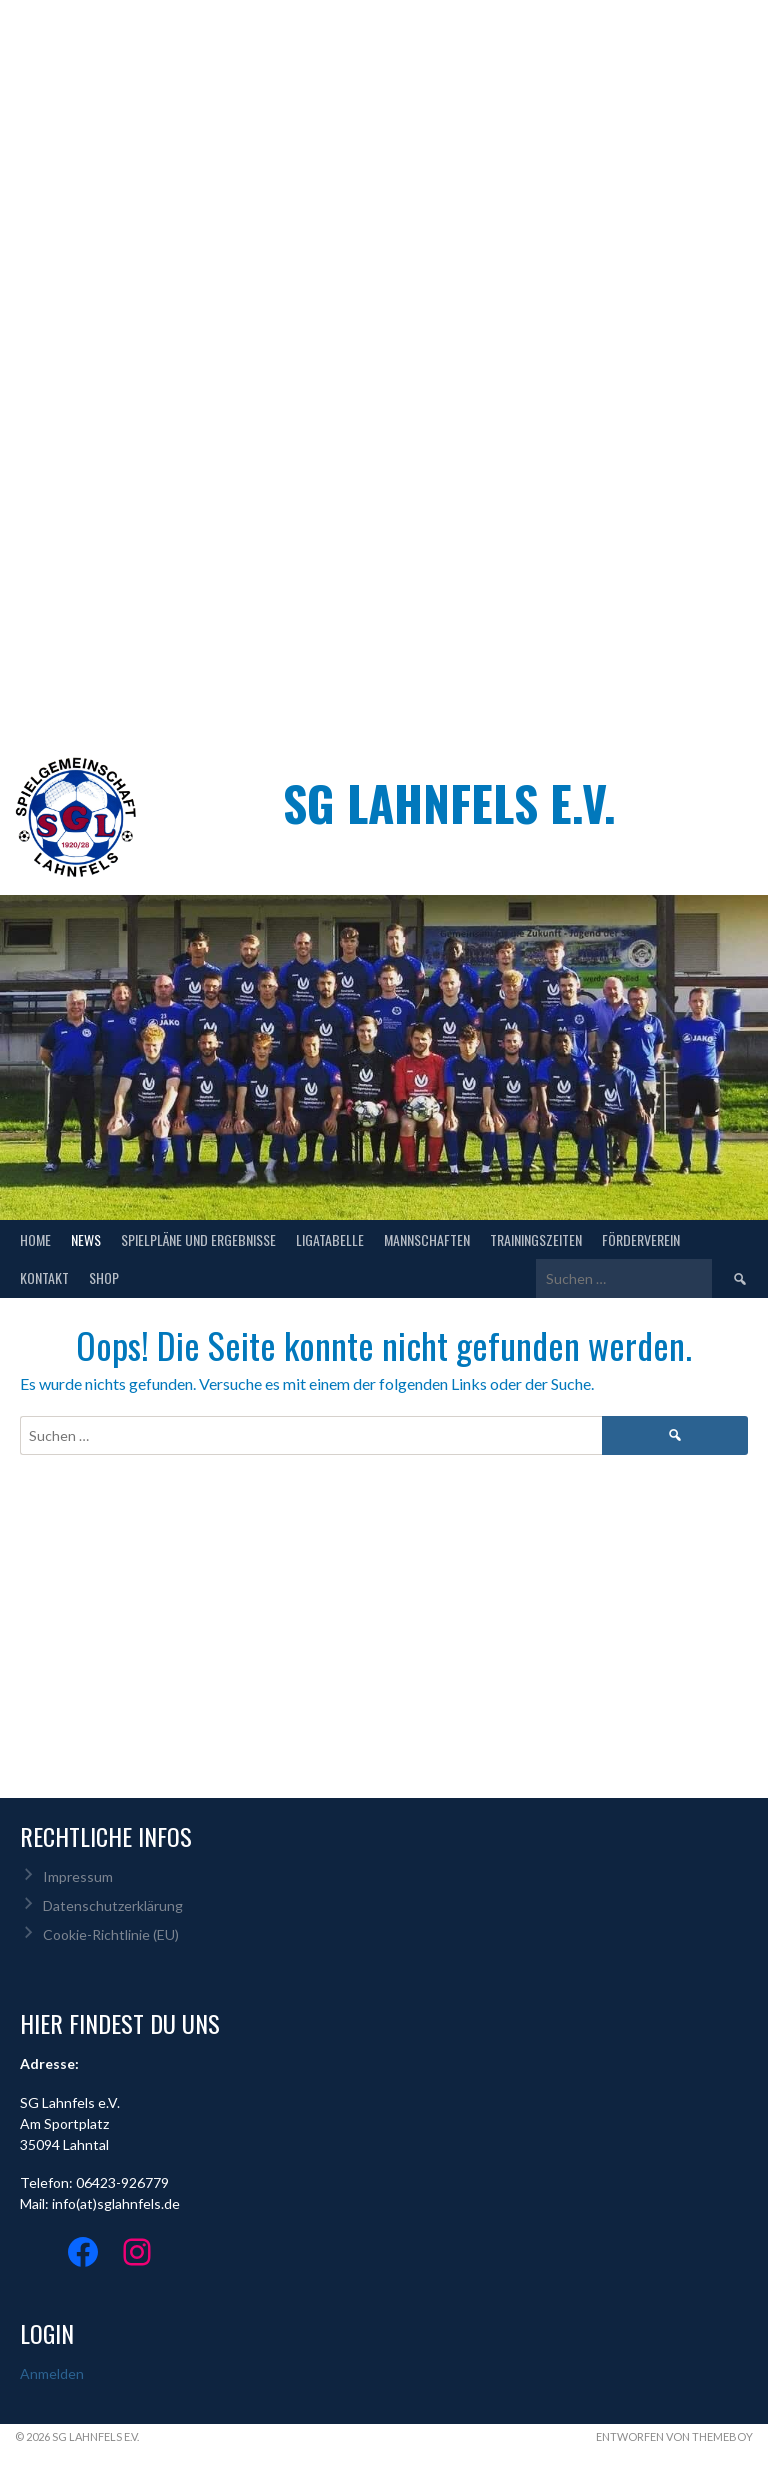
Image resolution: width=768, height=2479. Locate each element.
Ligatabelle (330, 1239)
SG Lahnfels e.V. (449, 802)
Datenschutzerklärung (113, 1905)
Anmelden (52, 2373)
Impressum (78, 1876)
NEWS (86, 1239)
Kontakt (44, 1277)
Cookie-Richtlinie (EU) (111, 1934)
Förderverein (641, 1239)
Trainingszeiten (536, 1239)
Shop (104, 1277)
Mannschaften (427, 1239)
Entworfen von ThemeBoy (674, 2436)
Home (35, 1239)
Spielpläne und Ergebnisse (198, 1239)
